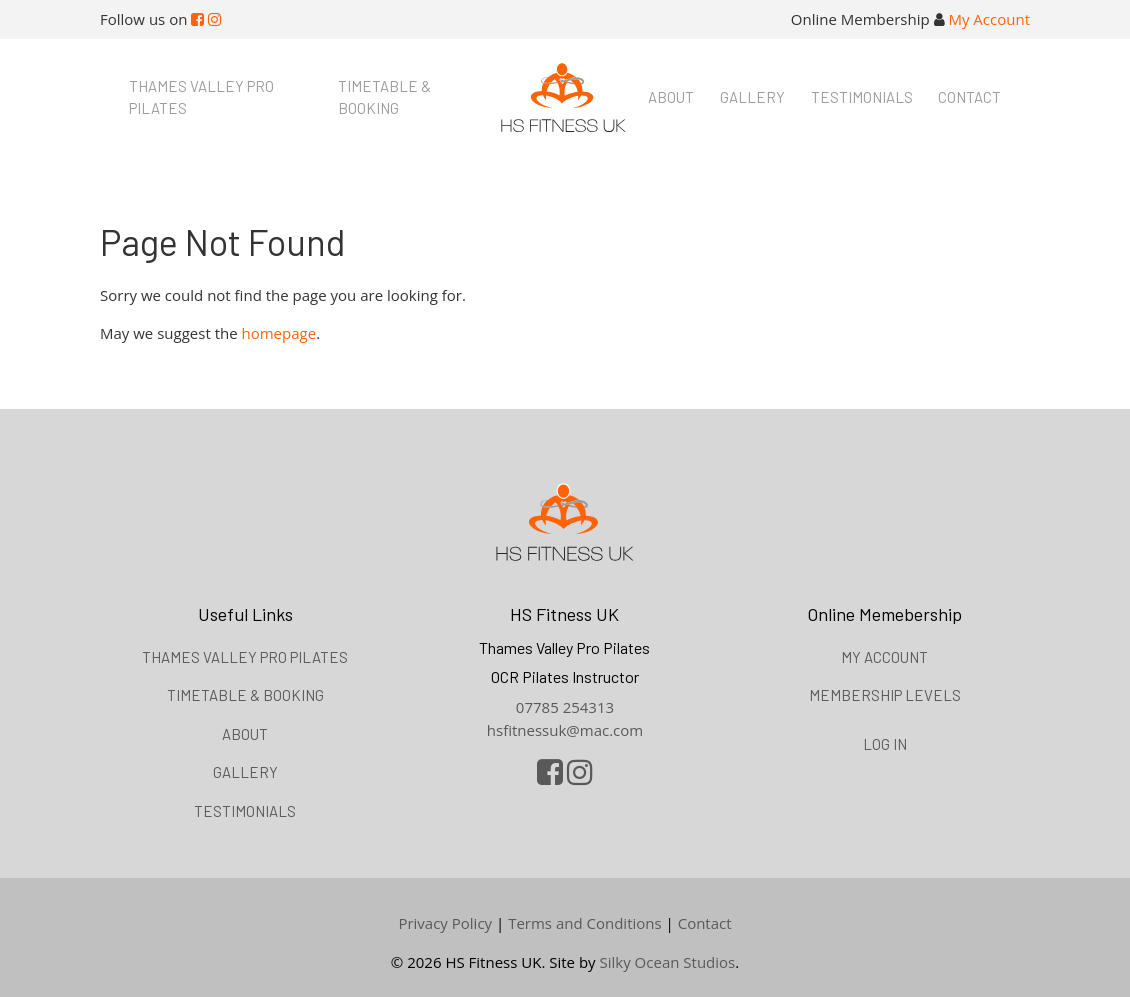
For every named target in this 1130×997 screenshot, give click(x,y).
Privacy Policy (445, 923)
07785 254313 (565, 707)
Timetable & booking (384, 97)
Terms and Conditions (585, 923)
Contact (969, 97)
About (671, 97)
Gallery (752, 97)
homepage (279, 333)
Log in (885, 744)
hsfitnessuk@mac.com (565, 730)
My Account (989, 19)
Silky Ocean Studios (668, 962)
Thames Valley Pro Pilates (201, 97)
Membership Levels (885, 695)
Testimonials (862, 97)
